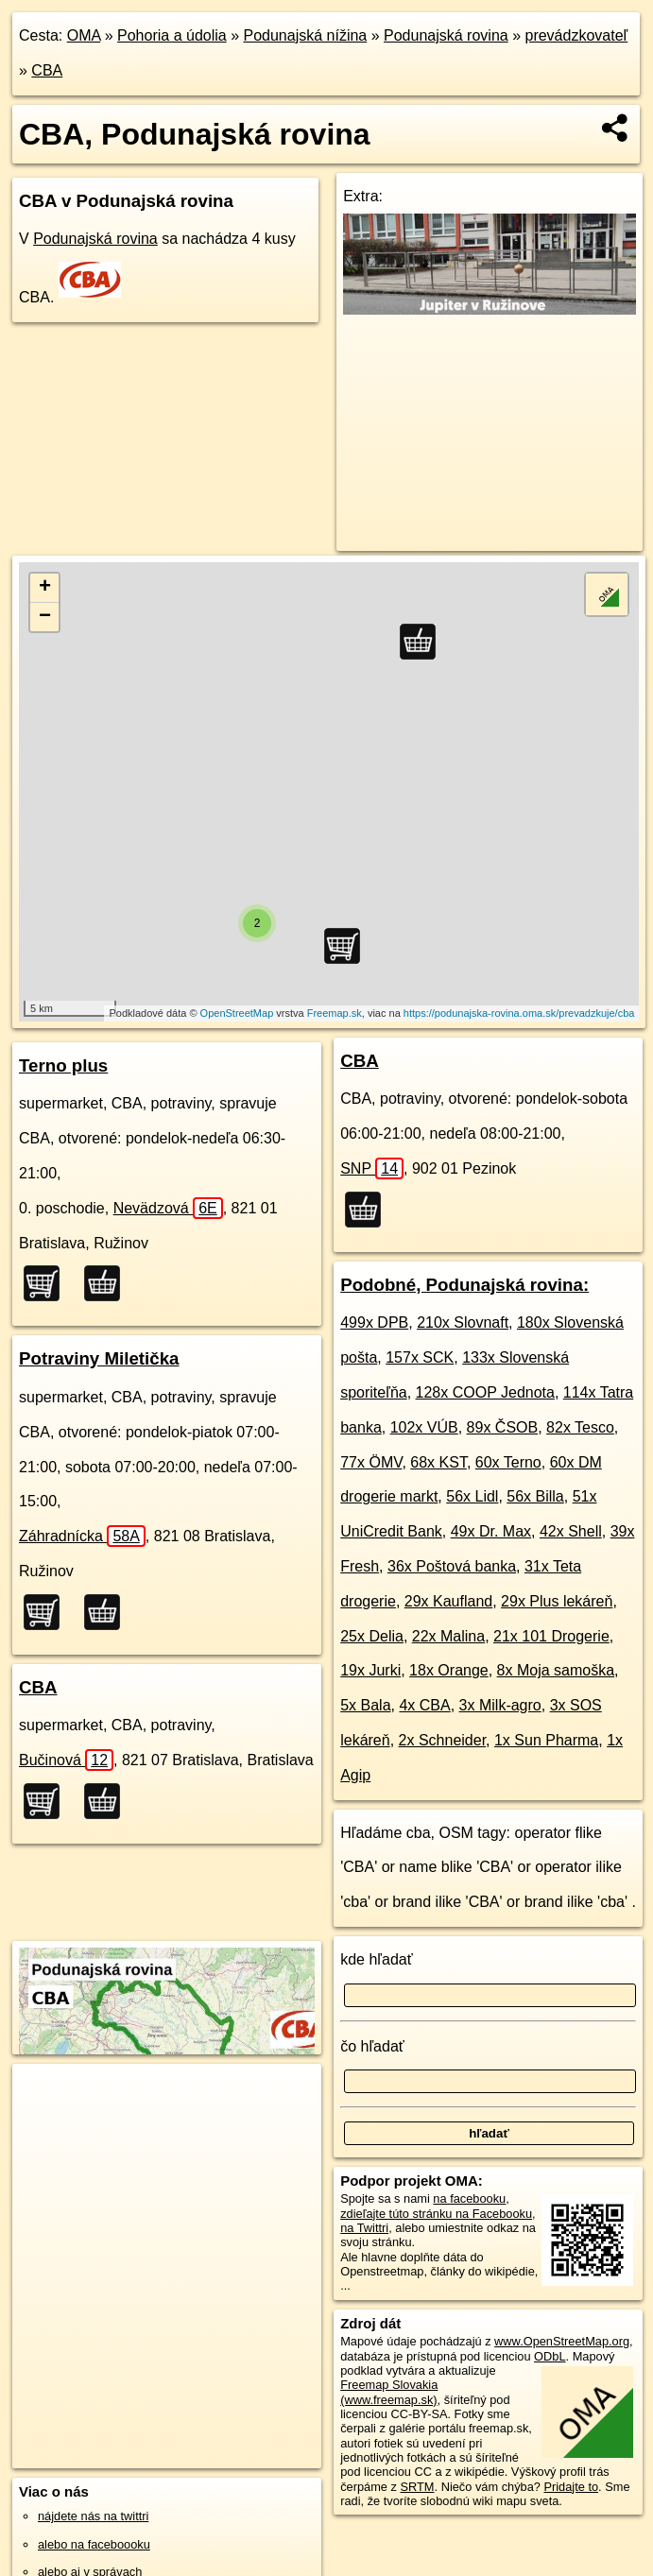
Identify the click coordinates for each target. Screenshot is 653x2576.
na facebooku (469, 2198)
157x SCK (420, 1357)
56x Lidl (472, 1496)
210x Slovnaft (462, 1322)
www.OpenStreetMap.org (561, 2341)
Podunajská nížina (305, 35)
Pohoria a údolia (172, 35)
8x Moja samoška (556, 1670)
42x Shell (571, 1531)
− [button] (45, 617)
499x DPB (374, 1322)
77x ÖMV (371, 1462)
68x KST (438, 1462)
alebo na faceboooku (94, 2544)
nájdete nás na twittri (93, 2516)
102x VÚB (424, 1427)
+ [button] (45, 588)
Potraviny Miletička (99, 1358)
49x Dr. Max (491, 1531)
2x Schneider (443, 1740)
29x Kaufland (448, 1601)
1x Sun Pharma (546, 1740)
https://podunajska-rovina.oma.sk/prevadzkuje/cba (519, 1013)
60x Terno (508, 1462)
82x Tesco (580, 1427)
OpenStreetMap (237, 1013)
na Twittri (364, 2228)
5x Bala (365, 1705)
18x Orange (449, 1670)
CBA (46, 70)
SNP (372, 1168)
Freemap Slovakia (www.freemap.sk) (389, 2392)
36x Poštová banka (451, 1566)
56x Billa (535, 1496)
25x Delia (372, 1636)
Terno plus (63, 1065)
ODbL (549, 2356)
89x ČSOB (503, 1427)
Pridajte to (570, 2487)
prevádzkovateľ (575, 35)
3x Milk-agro (500, 1705)
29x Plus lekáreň (556, 1601)
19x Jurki (370, 1670)
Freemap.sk (334, 1013)
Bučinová (66, 1760)
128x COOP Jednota (485, 1392)
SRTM (418, 2487)
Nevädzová (168, 1208)
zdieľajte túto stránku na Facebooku (436, 2214)
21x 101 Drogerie (551, 1636)
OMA (84, 35)
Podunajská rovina (446, 35)
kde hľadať (376, 1959)
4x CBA (424, 1705)
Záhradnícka (82, 1536)
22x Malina (448, 1636)
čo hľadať (372, 2046)
